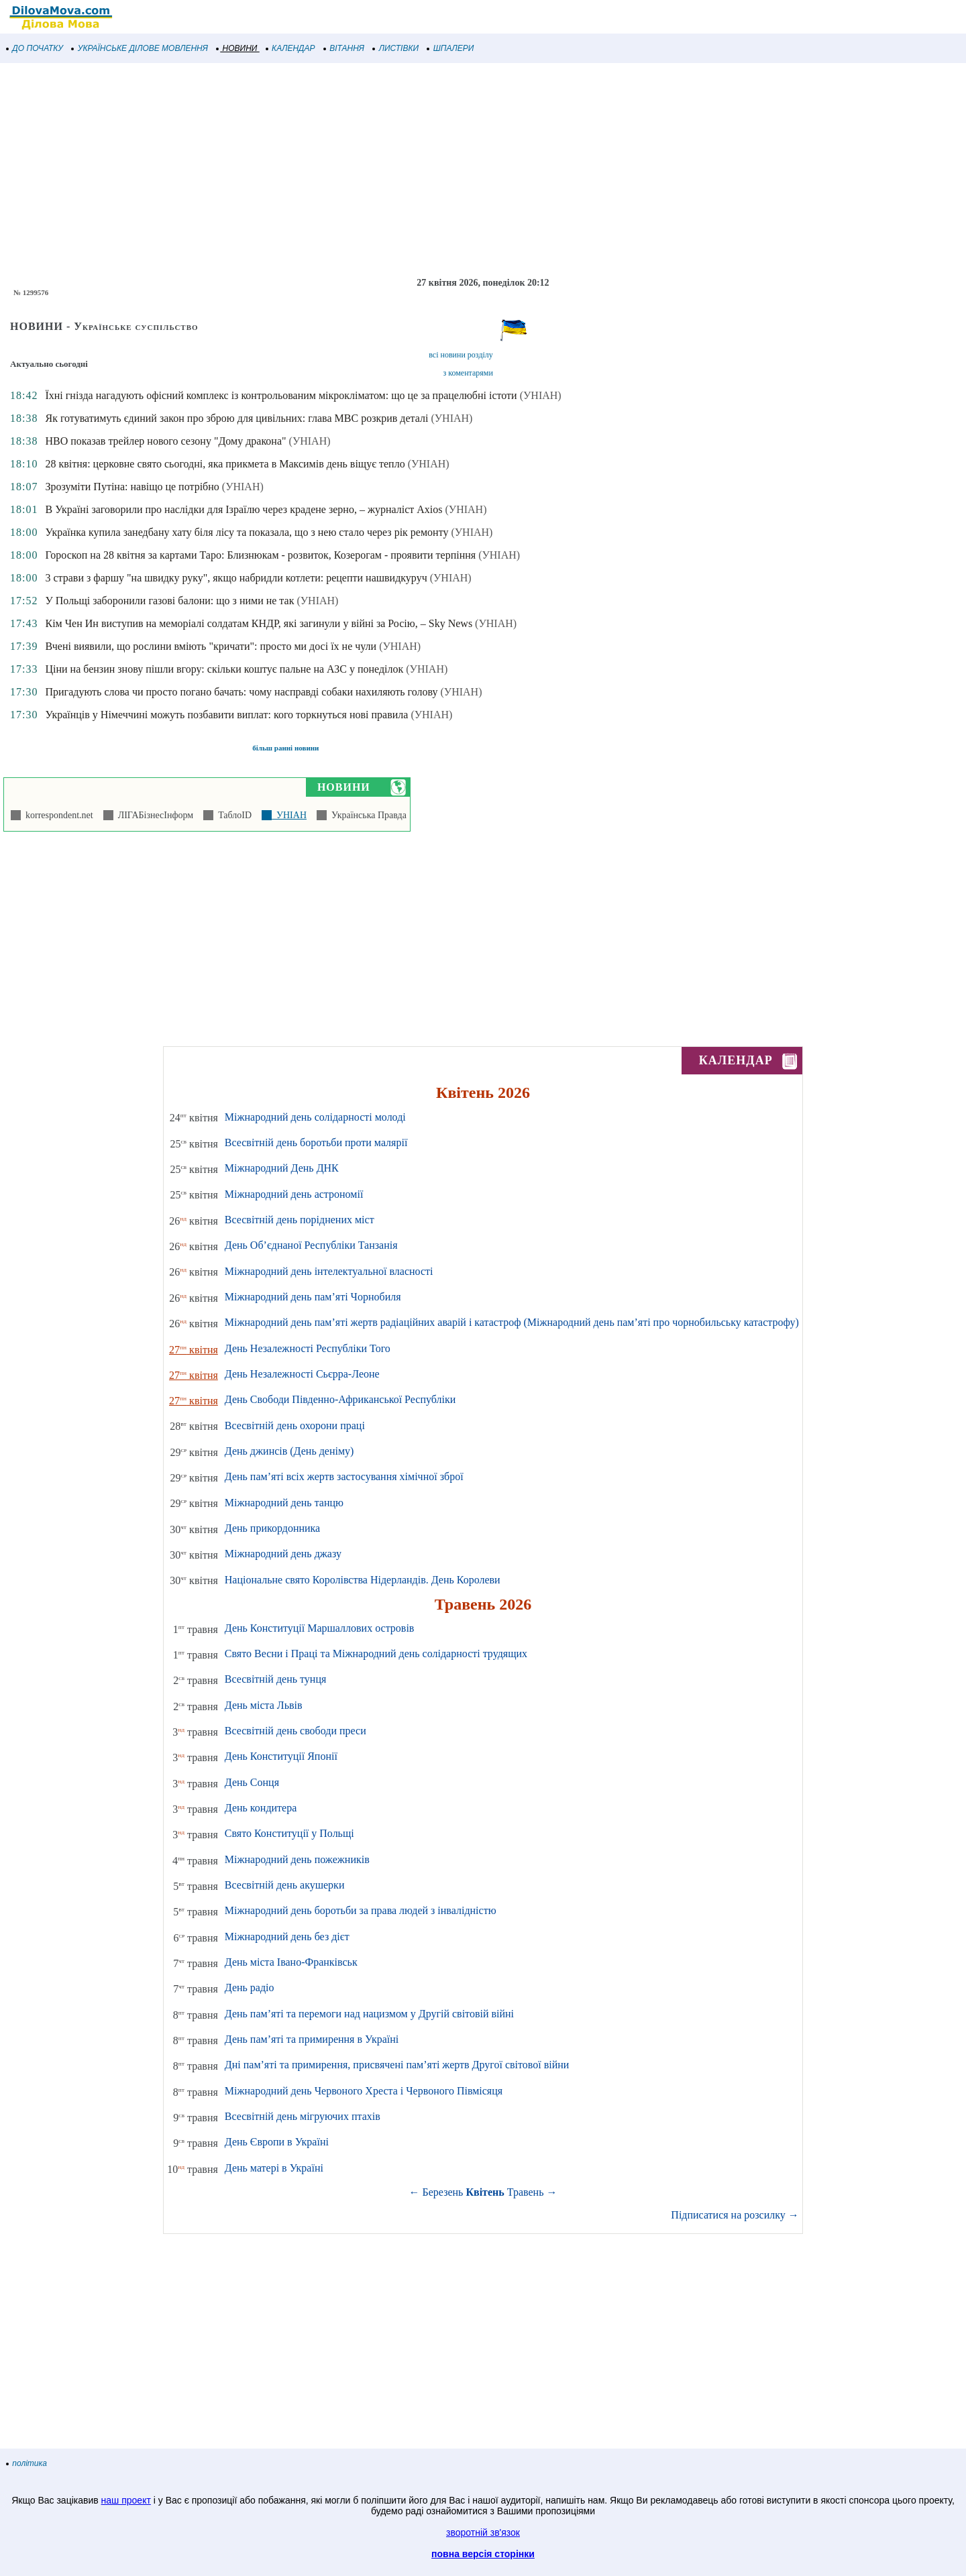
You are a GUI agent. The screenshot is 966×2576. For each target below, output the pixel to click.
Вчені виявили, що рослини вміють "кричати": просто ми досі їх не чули (210, 646)
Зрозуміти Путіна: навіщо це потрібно (132, 486)
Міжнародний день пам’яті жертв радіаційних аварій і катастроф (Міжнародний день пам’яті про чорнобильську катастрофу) (512, 1322)
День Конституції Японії (281, 1756)
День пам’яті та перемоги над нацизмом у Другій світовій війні (369, 2013)
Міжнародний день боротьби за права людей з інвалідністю (360, 1910)
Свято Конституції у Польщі (289, 1833)
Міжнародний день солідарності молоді (315, 1117)
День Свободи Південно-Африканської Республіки (340, 1399)
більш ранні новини (285, 748)
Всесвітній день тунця (276, 1679)
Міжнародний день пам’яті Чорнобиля (313, 1296)
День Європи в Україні (277, 2141)
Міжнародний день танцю (284, 1502)
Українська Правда (367, 815)
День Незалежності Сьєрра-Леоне (302, 1374)
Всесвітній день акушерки (285, 1885)
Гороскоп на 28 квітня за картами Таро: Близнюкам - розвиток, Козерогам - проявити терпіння (260, 555)
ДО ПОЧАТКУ (35, 48)
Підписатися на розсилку (734, 2215)
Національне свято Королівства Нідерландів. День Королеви (362, 1579)
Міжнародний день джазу (283, 1553)
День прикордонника (272, 1528)
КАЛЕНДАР (290, 48)
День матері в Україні (274, 2168)
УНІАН (289, 815)
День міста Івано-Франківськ (291, 1962)
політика (27, 2463)
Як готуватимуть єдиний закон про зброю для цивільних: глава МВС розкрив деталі (236, 418)
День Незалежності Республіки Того (307, 1348)
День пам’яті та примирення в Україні (311, 2039)
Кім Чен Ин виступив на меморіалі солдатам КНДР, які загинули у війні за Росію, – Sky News (258, 623)
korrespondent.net (57, 815)
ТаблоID (232, 815)
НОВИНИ (237, 48)
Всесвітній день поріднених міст (299, 1219)
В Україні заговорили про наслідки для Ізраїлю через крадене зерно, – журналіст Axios (243, 509)
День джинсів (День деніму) (289, 1451)
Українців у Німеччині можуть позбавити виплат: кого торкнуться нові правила (226, 714)
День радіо (249, 1987)
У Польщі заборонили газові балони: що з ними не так (169, 600)
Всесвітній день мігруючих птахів (302, 2116)
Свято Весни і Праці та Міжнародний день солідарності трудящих (376, 1653)
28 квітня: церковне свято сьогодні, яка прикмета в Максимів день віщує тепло (225, 463)
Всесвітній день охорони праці (295, 1425)
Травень (525, 2192)
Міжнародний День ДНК (282, 1168)
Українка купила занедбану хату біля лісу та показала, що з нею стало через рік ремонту (246, 532)
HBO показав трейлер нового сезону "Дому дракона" (165, 441)
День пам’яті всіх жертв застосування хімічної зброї (344, 1476)
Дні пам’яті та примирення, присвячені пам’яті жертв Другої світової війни (397, 2064)
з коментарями (467, 373)
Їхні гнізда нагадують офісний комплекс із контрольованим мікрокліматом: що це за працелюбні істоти (281, 395)
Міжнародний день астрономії (294, 1194)
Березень (443, 2192)
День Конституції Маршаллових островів (320, 1628)
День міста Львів (264, 1705)
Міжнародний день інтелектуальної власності (329, 1271)
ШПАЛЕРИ (450, 48)
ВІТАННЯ (344, 48)
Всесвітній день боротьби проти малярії (316, 1142)
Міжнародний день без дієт (287, 1936)
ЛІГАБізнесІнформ (153, 815)
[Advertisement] (402, 170)
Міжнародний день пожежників (297, 1859)
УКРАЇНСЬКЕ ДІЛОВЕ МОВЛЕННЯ (140, 48)
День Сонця (252, 1782)
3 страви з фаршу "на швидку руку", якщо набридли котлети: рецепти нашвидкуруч (236, 577)
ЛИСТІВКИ (396, 48)
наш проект (126, 2500)
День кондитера (261, 1807)
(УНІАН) (540, 395)
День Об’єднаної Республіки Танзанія (311, 1245)
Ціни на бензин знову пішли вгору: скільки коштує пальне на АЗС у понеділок (224, 669)
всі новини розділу (461, 354)
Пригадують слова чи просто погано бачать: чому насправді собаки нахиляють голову (241, 691)
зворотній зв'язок (483, 2532)
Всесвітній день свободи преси (295, 1730)
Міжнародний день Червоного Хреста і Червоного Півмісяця (363, 2090)
